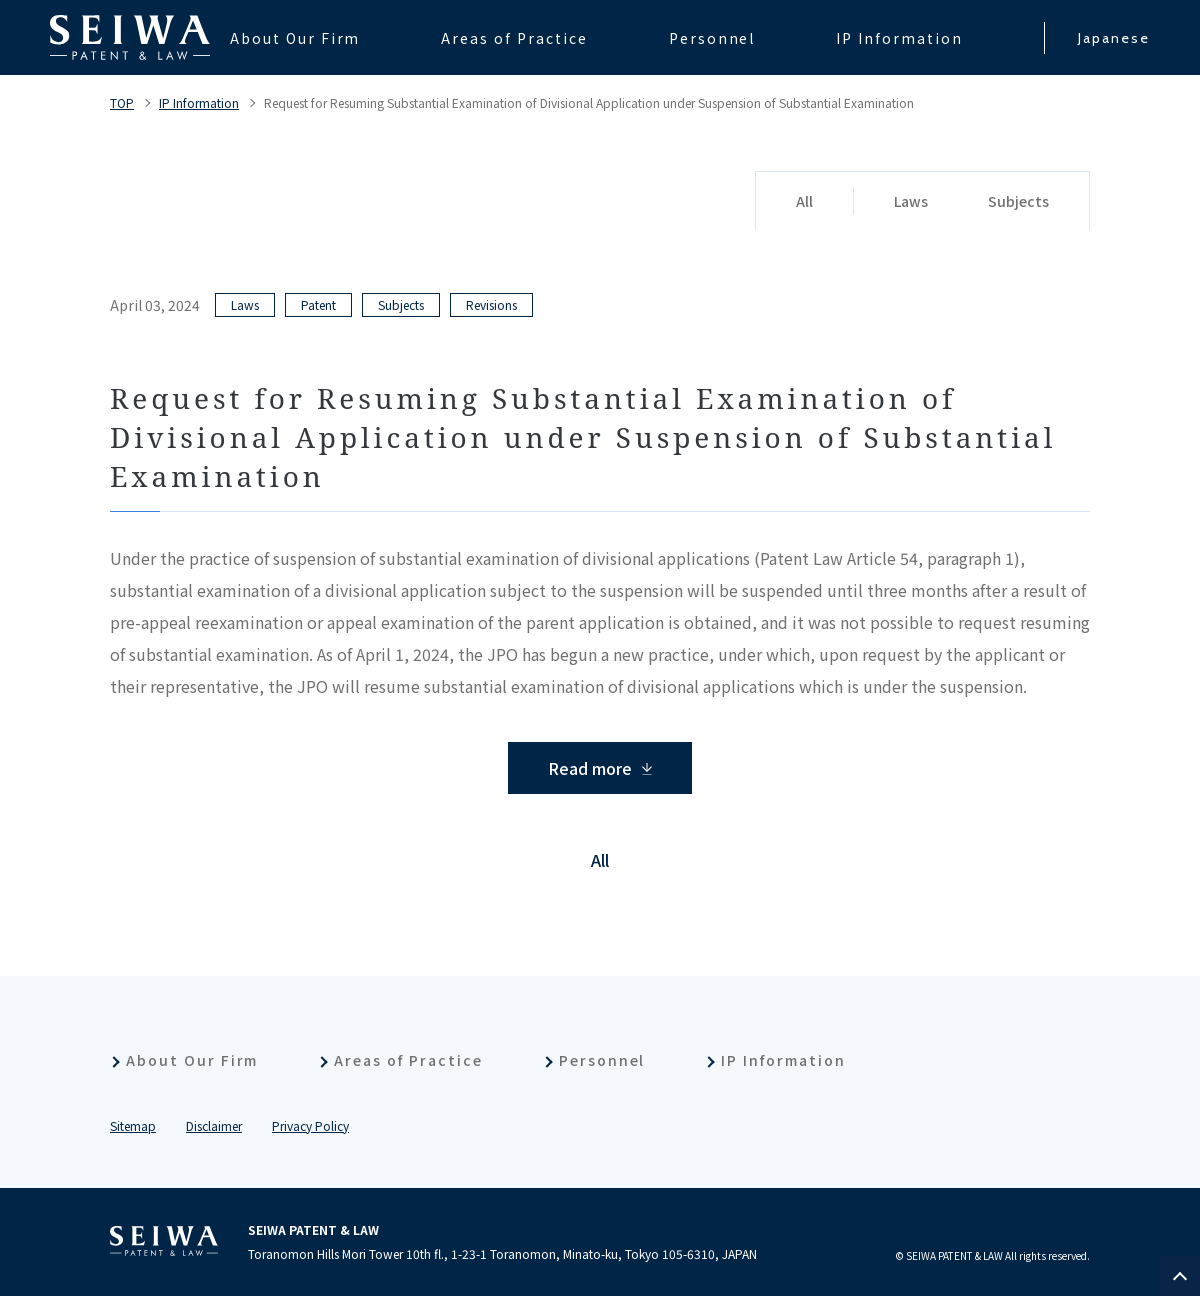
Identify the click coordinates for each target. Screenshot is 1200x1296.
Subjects (1018, 201)
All (804, 201)
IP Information (199, 102)
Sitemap (133, 1125)
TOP (122, 102)
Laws (911, 201)
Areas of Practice (408, 1060)
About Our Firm (192, 1060)
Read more (590, 768)
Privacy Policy (310, 1125)
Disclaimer (214, 1125)
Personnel (602, 1060)
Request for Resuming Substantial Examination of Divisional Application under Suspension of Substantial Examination (589, 102)
